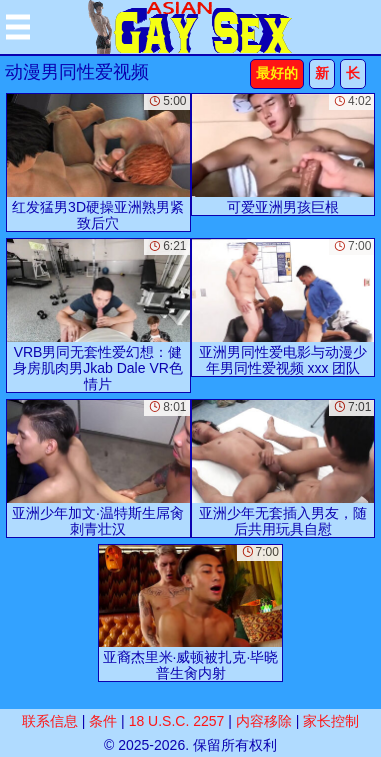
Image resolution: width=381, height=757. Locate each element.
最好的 (277, 73)
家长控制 (331, 721)
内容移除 (264, 721)
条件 (103, 721)
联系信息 (50, 721)
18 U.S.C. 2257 (177, 721)
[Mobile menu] (18, 27)
